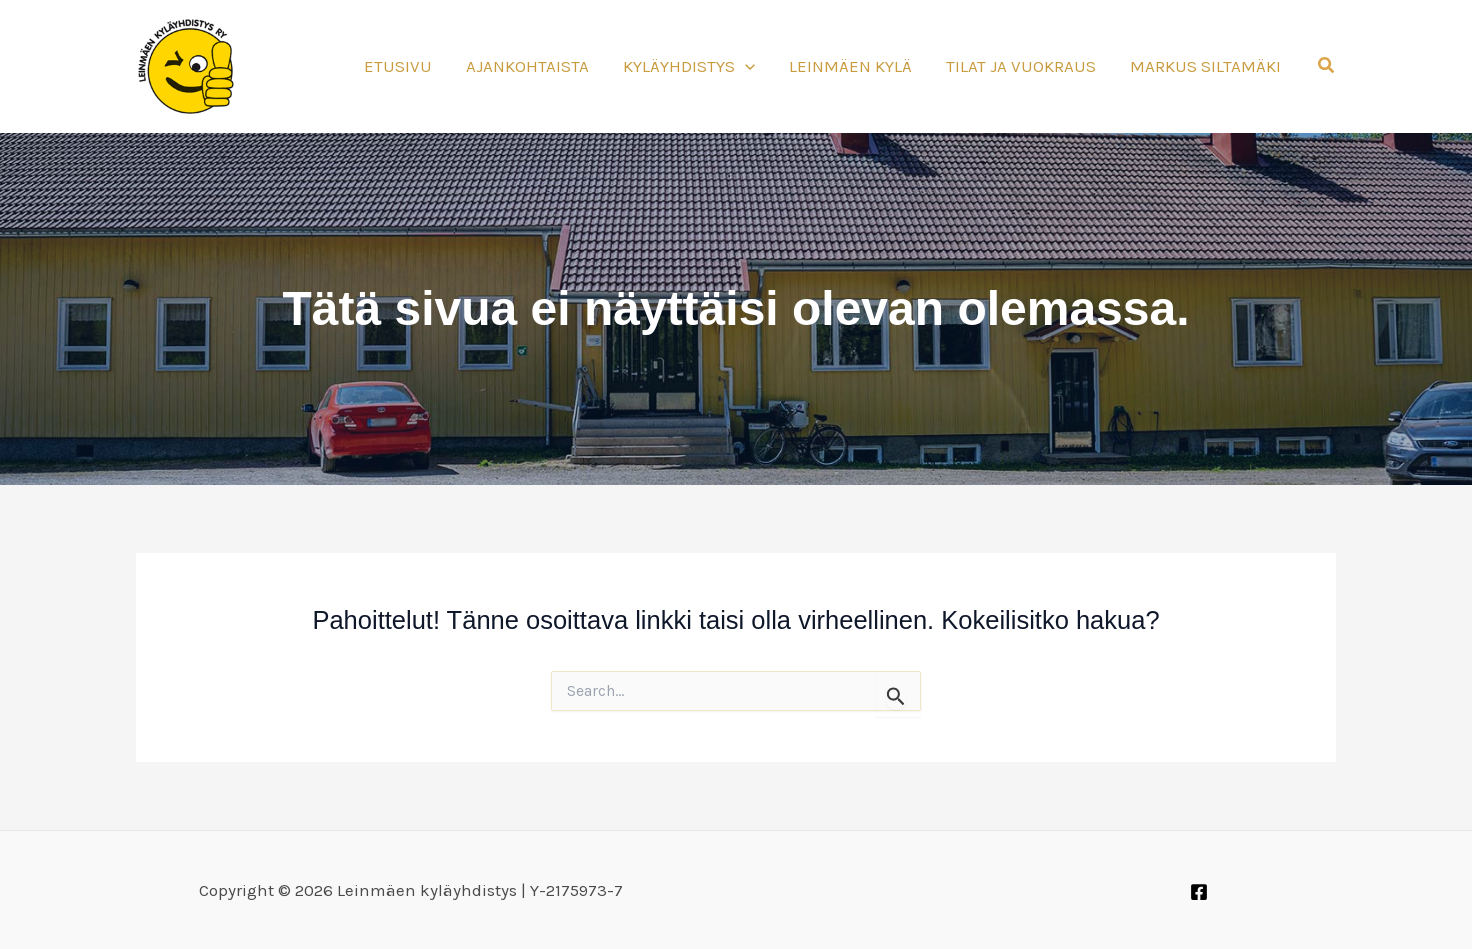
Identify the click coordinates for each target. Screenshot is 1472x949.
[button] (1327, 66)
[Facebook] (1199, 892)
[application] (745, 66)
